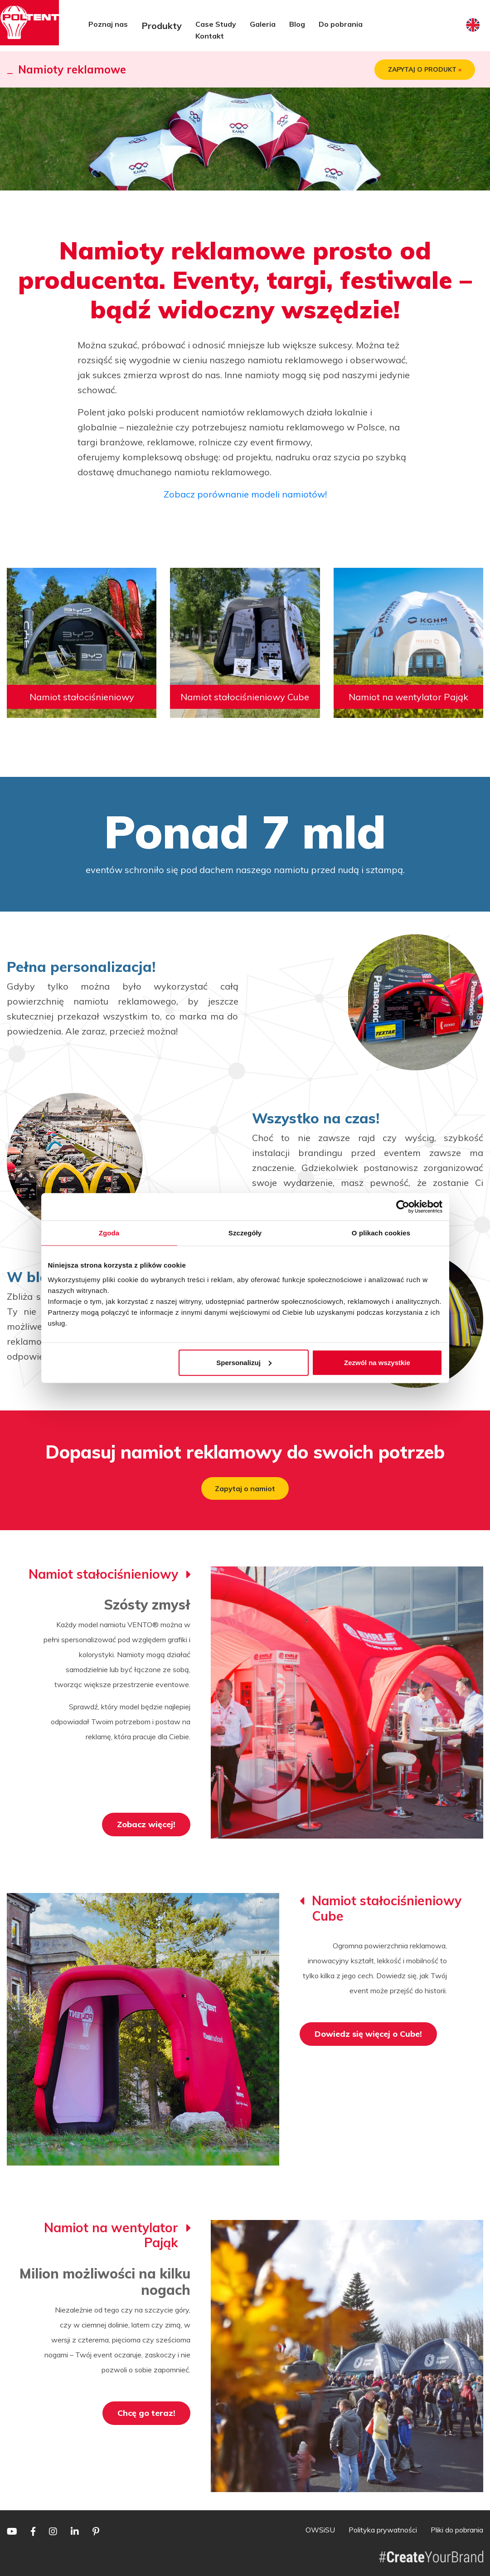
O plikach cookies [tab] (381, 1233)
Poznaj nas (108, 24)
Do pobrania (341, 24)
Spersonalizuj (244, 1362)
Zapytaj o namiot (245, 1488)
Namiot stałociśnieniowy (81, 697)
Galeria (263, 24)
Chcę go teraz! (146, 2413)
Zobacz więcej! (146, 1824)
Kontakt (209, 35)
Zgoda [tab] (109, 1233)
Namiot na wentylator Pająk (408, 697)
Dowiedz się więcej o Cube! (368, 2034)
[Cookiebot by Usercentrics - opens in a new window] (402, 1207)
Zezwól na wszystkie (377, 1362)
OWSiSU (320, 2529)
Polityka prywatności (383, 2529)
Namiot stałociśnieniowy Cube (244, 697)
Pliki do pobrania (457, 2529)
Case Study (215, 24)
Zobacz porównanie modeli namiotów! (245, 494)
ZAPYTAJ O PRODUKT (424, 69)
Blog (297, 24)
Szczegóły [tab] (245, 1233)
